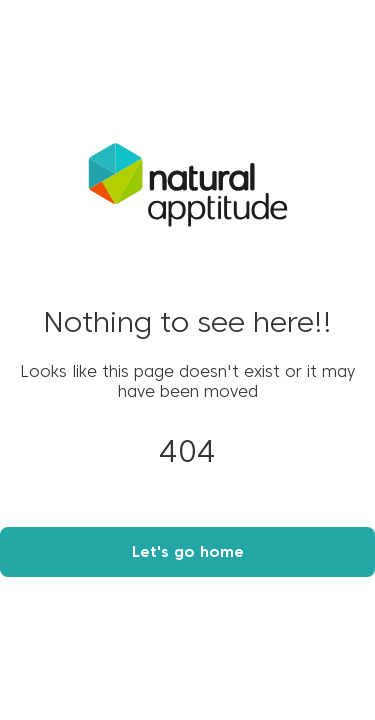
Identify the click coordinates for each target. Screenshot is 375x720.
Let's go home (188, 553)
